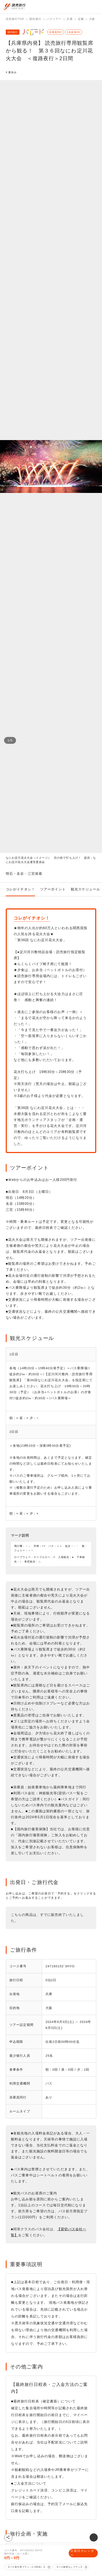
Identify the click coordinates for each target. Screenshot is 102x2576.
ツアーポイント (53, 889)
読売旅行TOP (15, 19)
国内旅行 (35, 19)
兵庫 (70, 19)
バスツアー (54, 19)
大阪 (92, 19)
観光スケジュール (85, 889)
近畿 (81, 19)
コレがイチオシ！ (20, 889)
